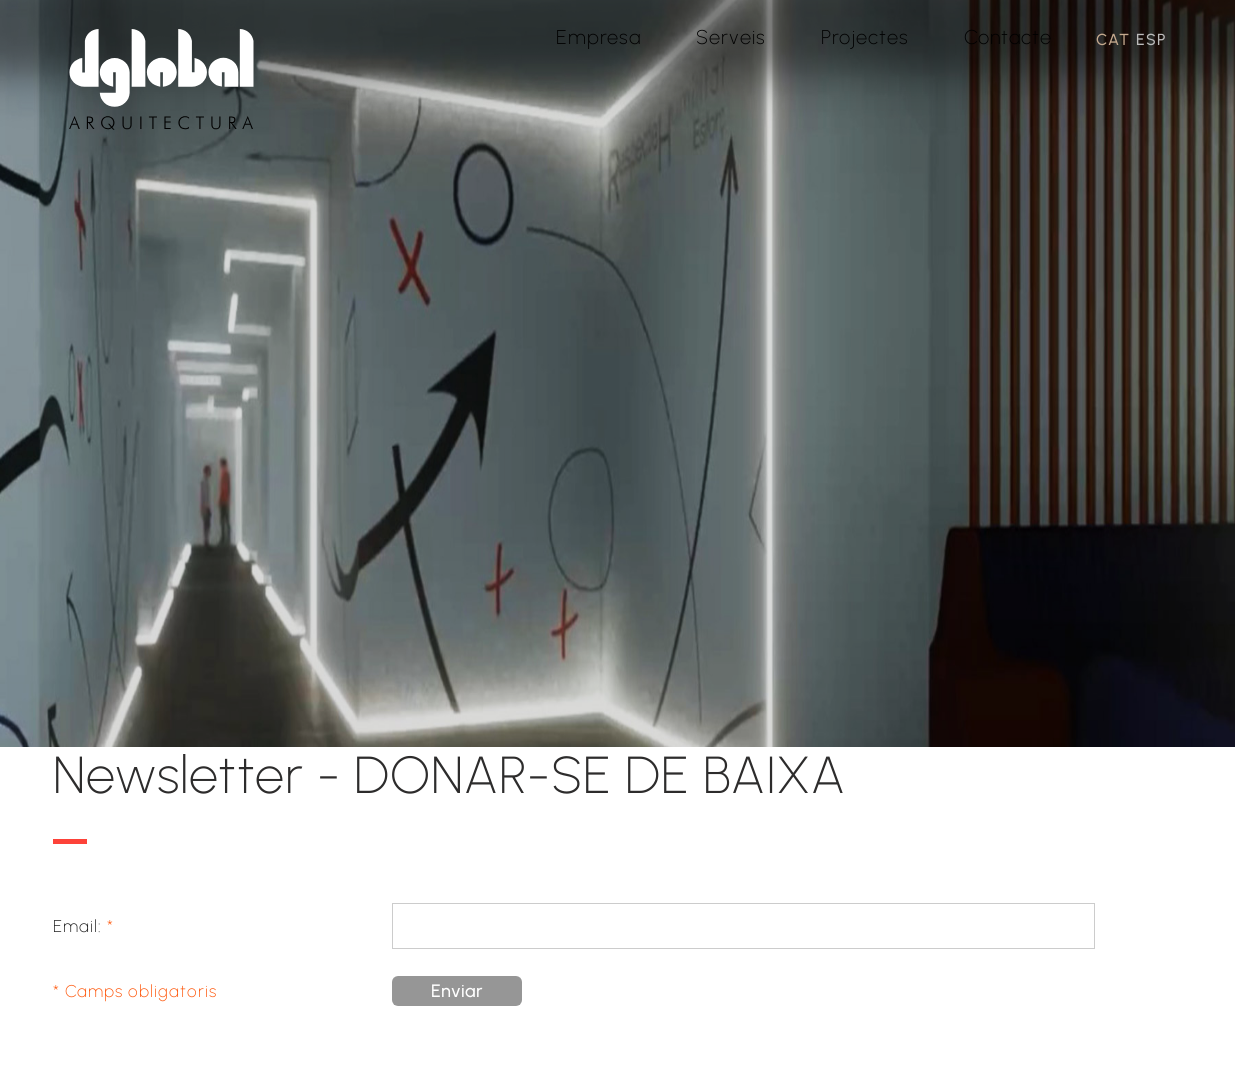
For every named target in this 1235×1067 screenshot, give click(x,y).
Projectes (865, 37)
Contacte (1008, 37)
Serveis (731, 37)
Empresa (598, 37)
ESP (1151, 39)
